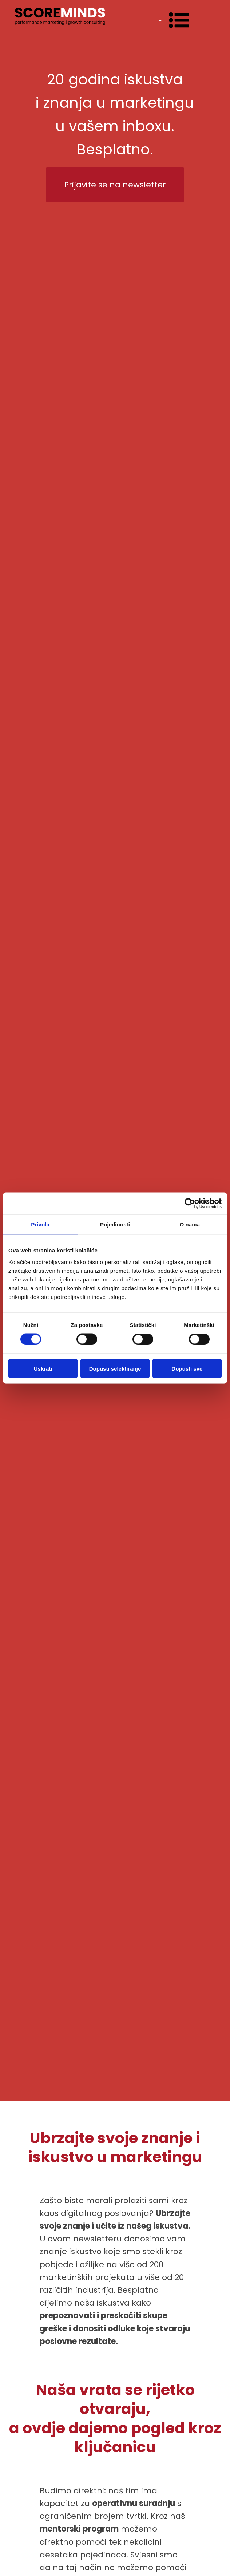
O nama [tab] (190, 1224)
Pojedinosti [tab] (115, 1224)
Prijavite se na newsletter (115, 184)
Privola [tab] (40, 1224)
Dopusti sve (186, 1368)
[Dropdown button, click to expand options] (169, 20)
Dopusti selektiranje (115, 1368)
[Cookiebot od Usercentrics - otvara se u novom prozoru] (190, 1203)
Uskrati (43, 1368)
